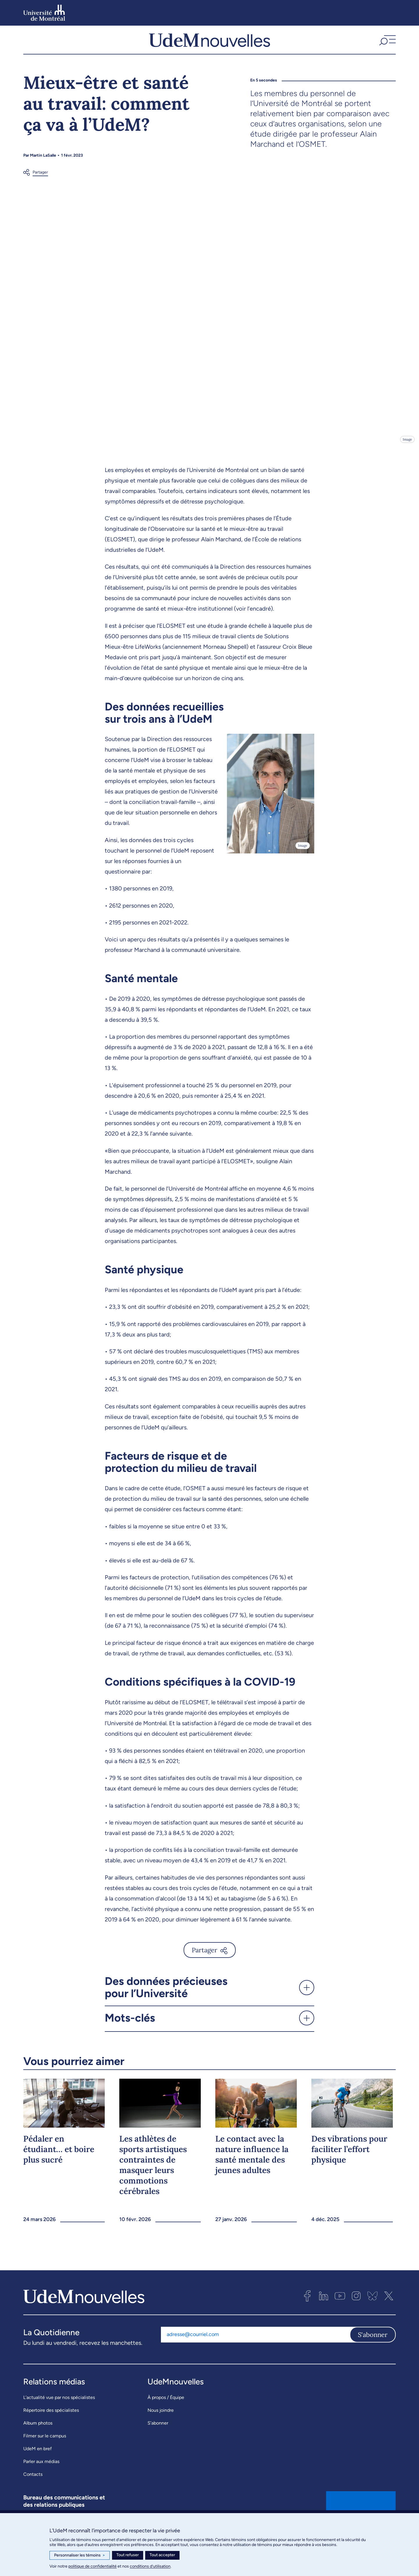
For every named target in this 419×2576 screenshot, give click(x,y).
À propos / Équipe (166, 2410)
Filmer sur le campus (44, 2449)
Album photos (37, 2436)
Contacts (32, 2487)
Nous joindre (161, 2423)
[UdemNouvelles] (209, 46)
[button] (387, 46)
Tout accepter (162, 2554)
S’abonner (158, 2436)
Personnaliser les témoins (79, 2555)
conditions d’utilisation (150, 2566)
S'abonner (373, 2348)
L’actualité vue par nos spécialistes (59, 2410)
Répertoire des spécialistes (51, 2423)
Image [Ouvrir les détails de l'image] (407, 452)
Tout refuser (127, 2554)
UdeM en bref (37, 2461)
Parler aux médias (41, 2474)
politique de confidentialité (92, 2566)
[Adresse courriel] (255, 2348)
